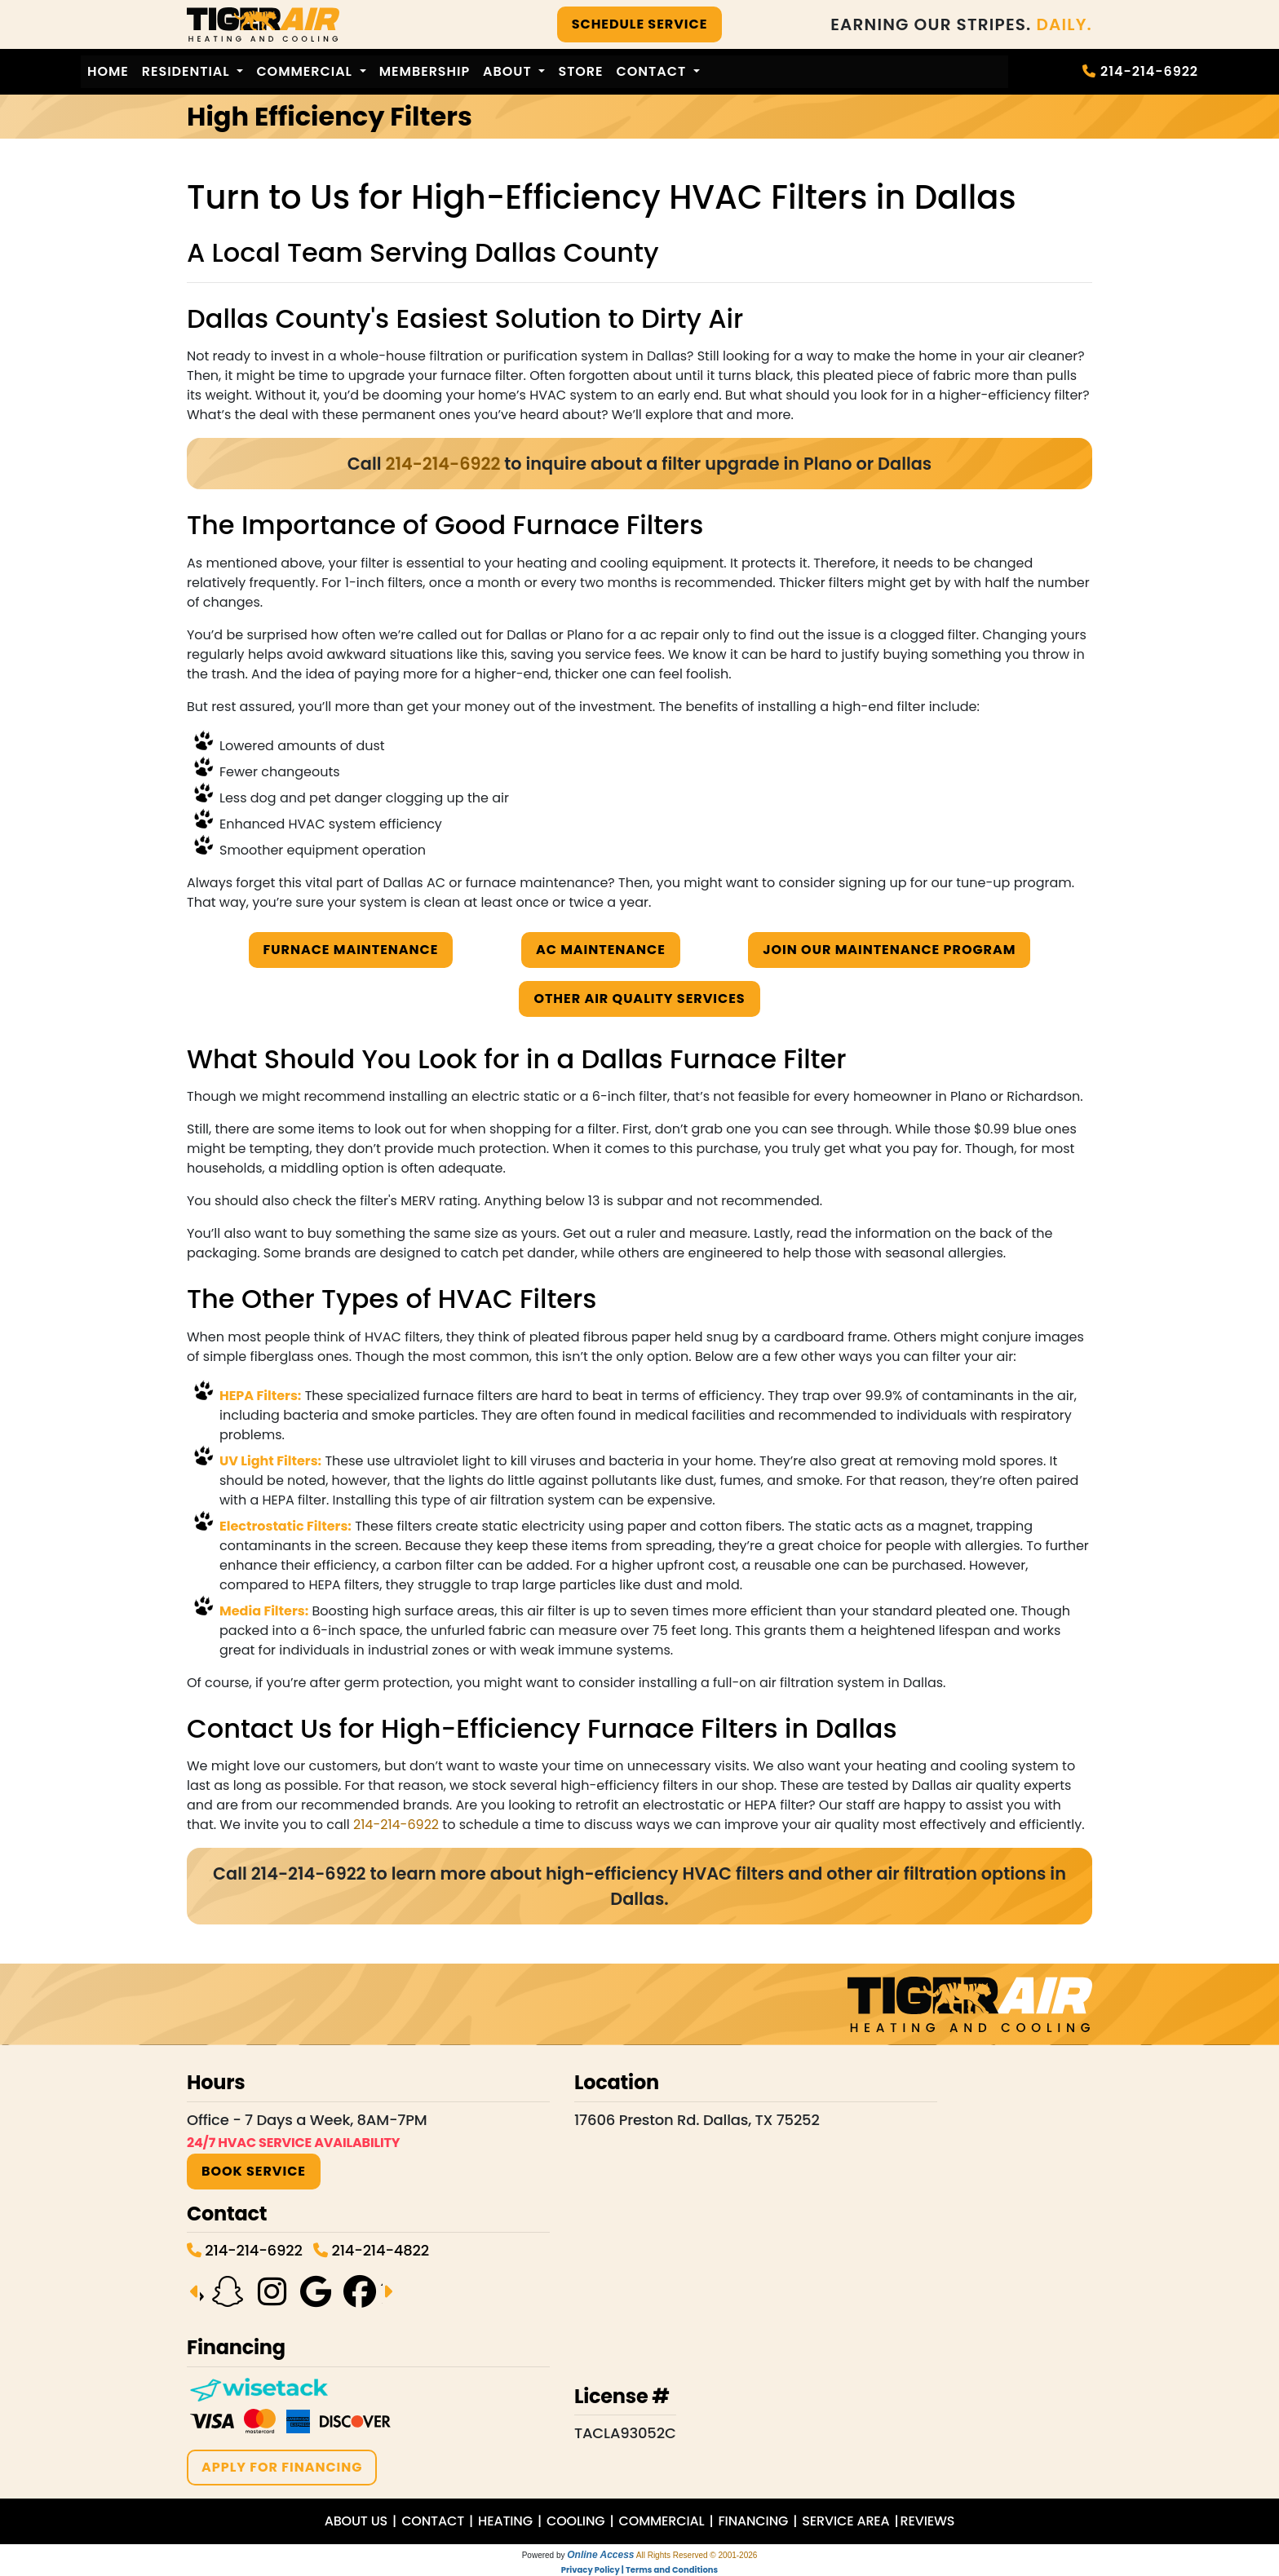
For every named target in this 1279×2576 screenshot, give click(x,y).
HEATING (505, 2521)
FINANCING (753, 2521)
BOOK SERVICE (253, 2171)
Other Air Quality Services (639, 998)
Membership (424, 71)
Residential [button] (188, 71)
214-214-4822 (379, 2250)
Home (108, 71)
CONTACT (432, 2521)
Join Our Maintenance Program (889, 949)
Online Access (600, 2555)
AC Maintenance (601, 949)
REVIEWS (928, 2521)
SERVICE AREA (845, 2521)
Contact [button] (653, 71)
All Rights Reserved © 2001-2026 (697, 2555)
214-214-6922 (1149, 71)
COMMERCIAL (662, 2521)
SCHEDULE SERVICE (640, 24)
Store (580, 71)
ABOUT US (356, 2521)
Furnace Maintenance (351, 949)
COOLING (576, 2521)
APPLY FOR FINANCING (281, 2467)
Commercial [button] (306, 71)
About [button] (509, 71)
